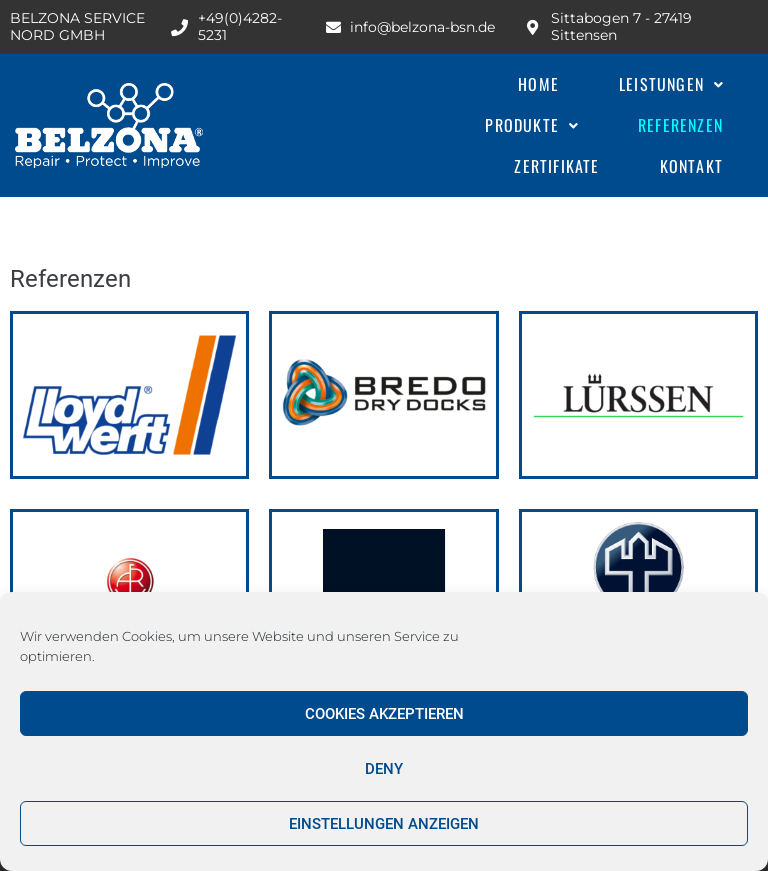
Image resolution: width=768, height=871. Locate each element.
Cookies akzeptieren (384, 714)
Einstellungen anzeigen (384, 824)
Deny (384, 769)
